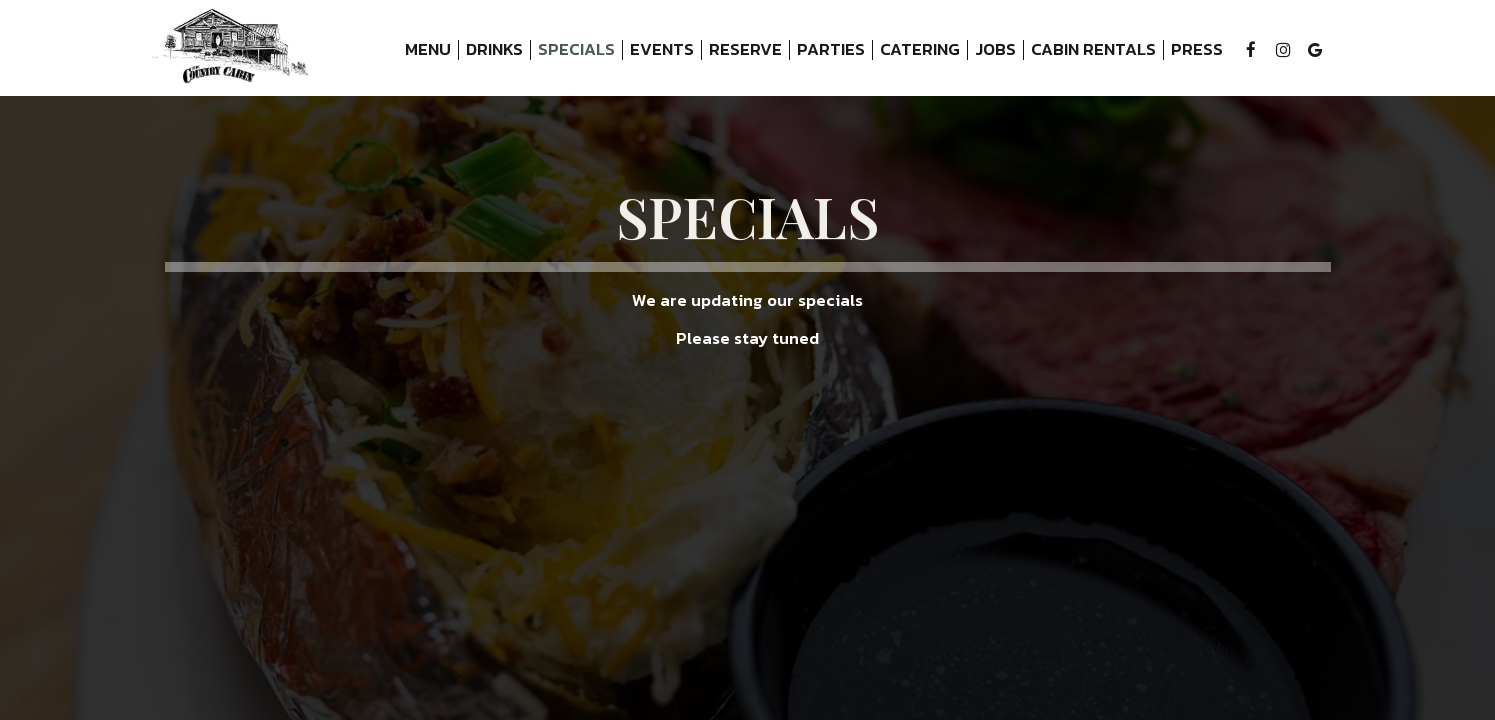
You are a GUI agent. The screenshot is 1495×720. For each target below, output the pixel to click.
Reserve (745, 50)
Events (662, 50)
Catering (920, 50)
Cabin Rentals (1090, 50)
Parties (831, 50)
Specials (576, 50)
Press (1197, 50)
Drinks (494, 50)
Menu (428, 50)
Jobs (995, 50)
